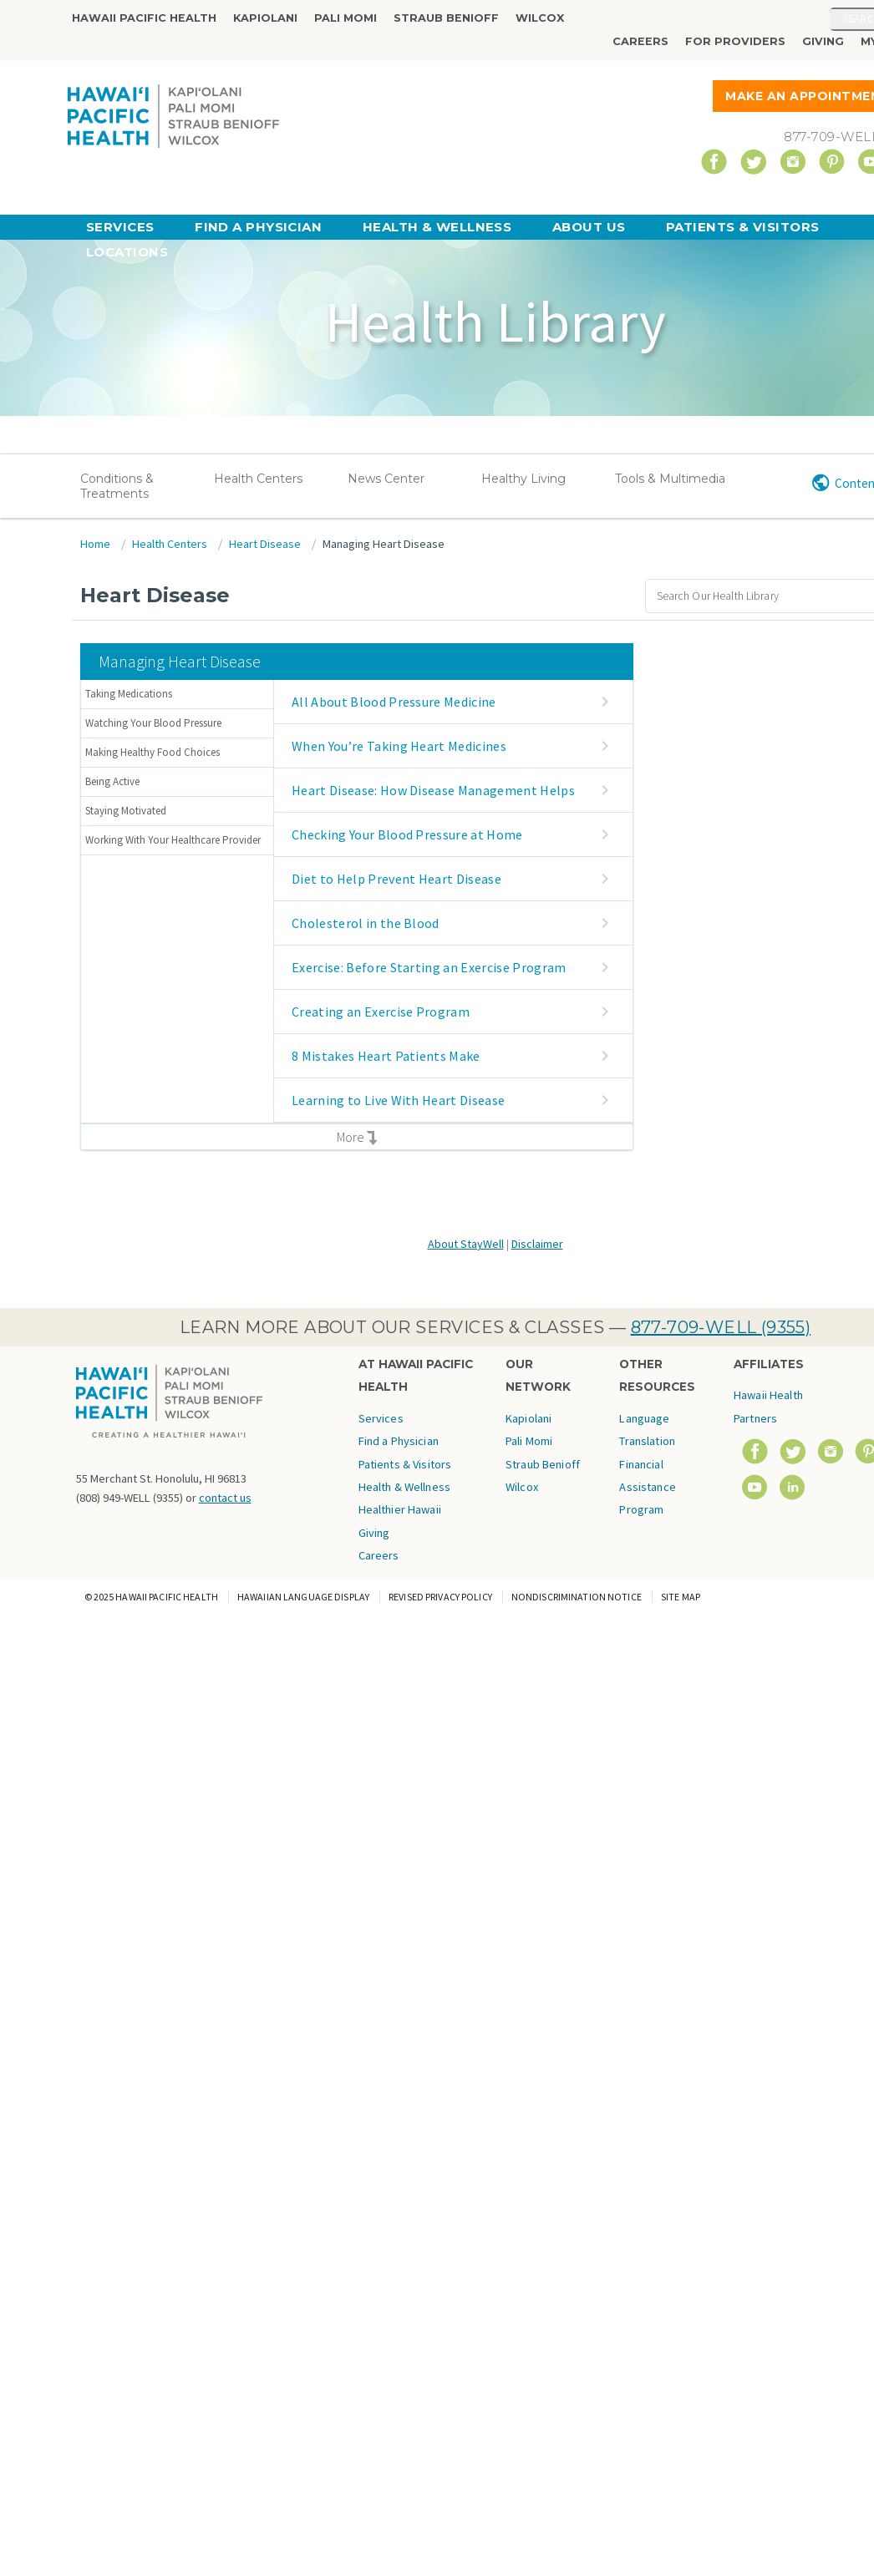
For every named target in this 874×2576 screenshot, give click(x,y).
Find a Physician (258, 227)
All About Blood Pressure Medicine (394, 701)
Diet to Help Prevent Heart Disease (396, 878)
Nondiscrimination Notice (576, 1596)
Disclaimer (537, 1243)
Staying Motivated (125, 811)
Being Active (112, 781)
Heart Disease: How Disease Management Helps (433, 790)
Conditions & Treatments (117, 486)
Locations (127, 252)
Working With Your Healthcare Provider (173, 840)
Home (95, 543)
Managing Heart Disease (384, 543)
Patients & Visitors (743, 227)
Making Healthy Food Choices (152, 752)
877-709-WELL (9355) (721, 1327)
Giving (823, 41)
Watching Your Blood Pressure (153, 723)
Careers (640, 41)
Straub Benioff (446, 18)
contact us (225, 1497)
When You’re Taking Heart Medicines (399, 746)
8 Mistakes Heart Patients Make (386, 1055)
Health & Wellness (437, 227)
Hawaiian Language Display (303, 1596)
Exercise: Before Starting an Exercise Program (429, 967)
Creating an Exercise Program (381, 1011)
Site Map (680, 1596)
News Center (386, 478)
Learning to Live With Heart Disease (398, 1100)
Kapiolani (265, 18)
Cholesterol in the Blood (366, 923)
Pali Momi (345, 18)
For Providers (735, 41)
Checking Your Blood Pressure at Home (407, 834)
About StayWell (466, 1243)
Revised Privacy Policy (440, 1596)
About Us (589, 227)
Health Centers (258, 478)
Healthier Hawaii (399, 1509)
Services (120, 227)
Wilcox (540, 18)
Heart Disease (265, 543)
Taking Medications (128, 694)
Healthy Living (523, 478)
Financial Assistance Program (647, 1487)
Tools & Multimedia (670, 478)
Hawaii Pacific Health (144, 18)
